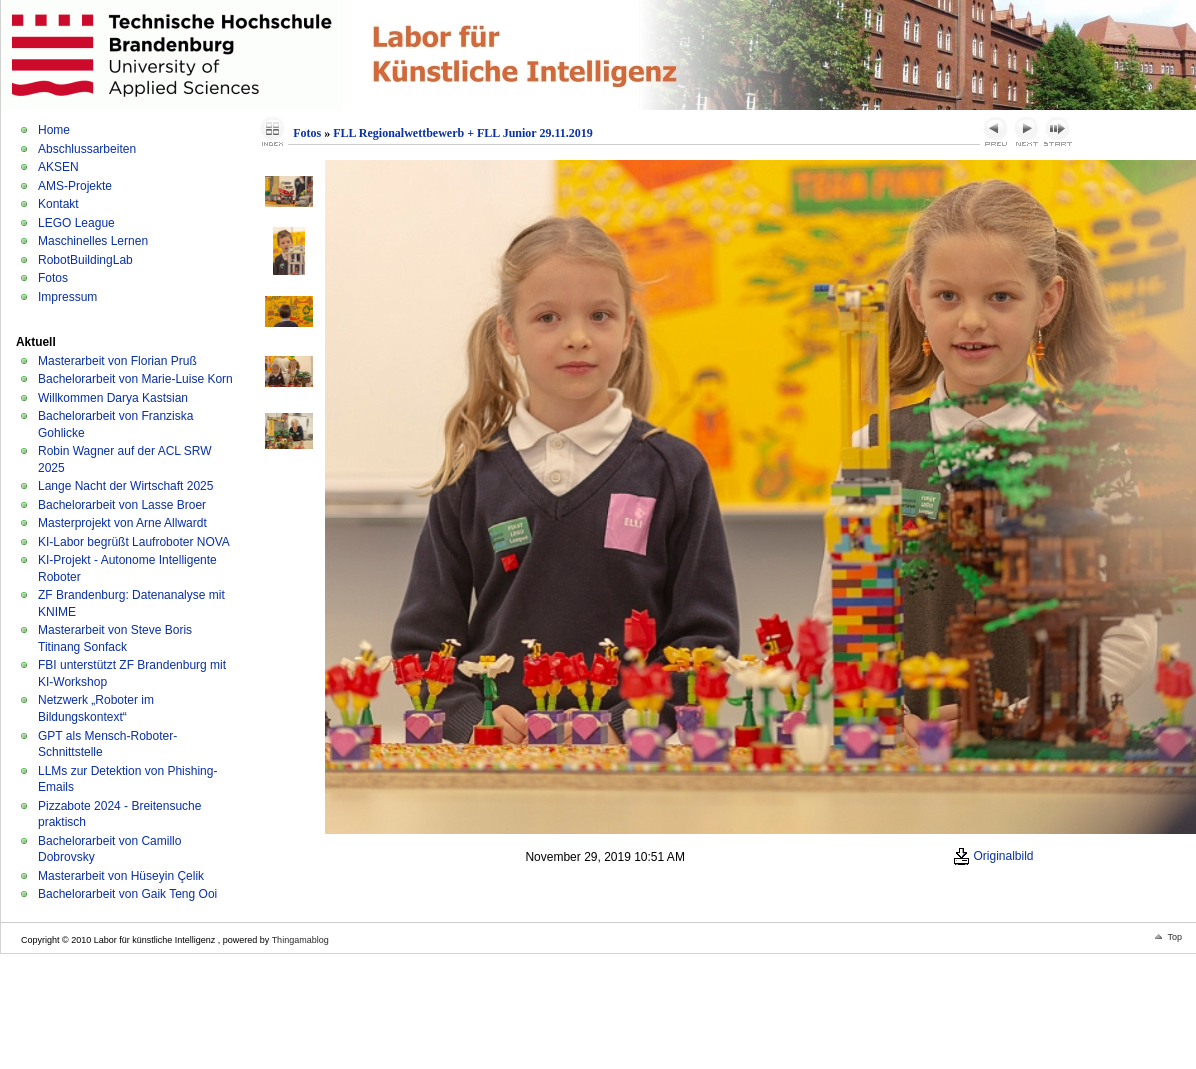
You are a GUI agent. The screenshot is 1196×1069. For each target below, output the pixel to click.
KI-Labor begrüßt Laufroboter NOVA (134, 542)
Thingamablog (300, 940)
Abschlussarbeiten (87, 149)
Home (54, 130)
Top (1174, 937)
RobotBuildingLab (85, 260)
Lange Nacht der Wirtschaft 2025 (125, 486)
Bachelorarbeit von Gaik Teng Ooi (127, 894)
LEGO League (76, 223)
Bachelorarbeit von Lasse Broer (122, 505)
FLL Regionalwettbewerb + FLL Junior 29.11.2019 (463, 133)
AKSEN (58, 167)
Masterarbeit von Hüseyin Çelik (121, 876)
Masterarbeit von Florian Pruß (117, 361)
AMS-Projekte (75, 186)
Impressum (67, 297)
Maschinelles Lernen (93, 241)
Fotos (53, 278)
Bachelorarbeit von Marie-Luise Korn (135, 379)
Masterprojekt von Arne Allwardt (122, 523)
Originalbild (993, 856)
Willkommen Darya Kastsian (113, 398)
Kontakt (58, 204)
